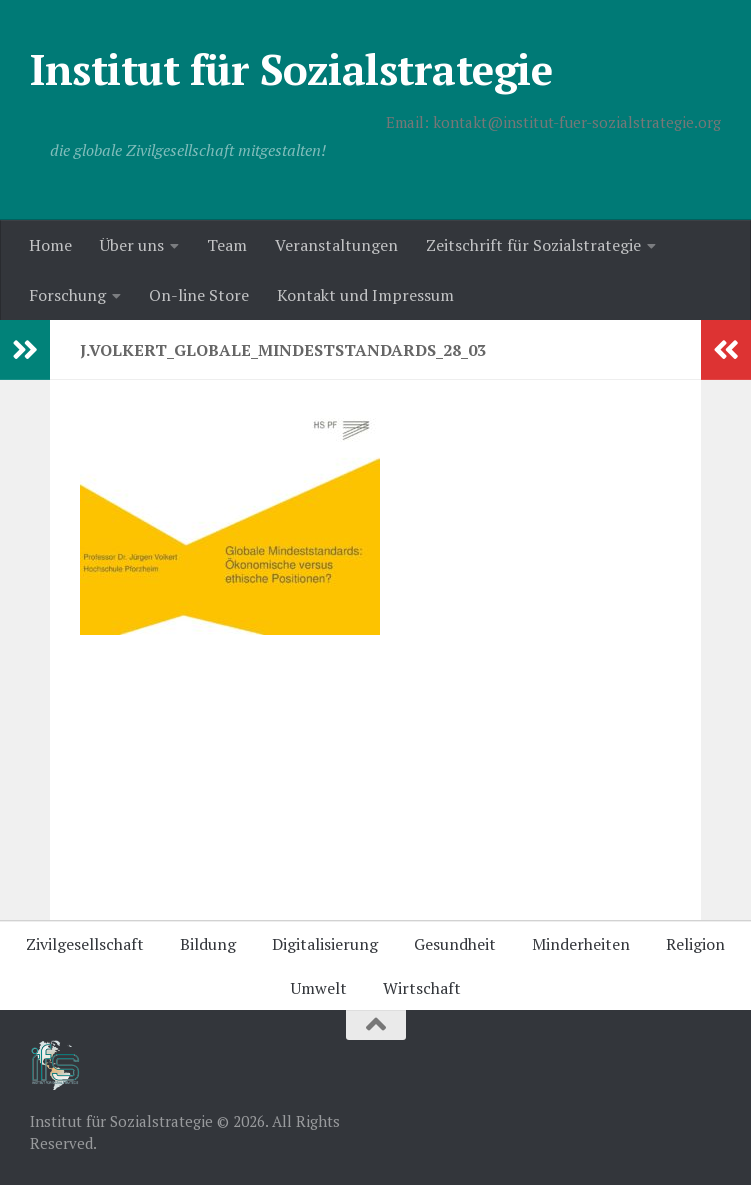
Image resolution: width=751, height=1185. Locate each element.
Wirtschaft (422, 988)
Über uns (132, 245)
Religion (695, 944)
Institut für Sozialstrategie (291, 69)
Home (50, 245)
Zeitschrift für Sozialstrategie (533, 245)
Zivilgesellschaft (85, 944)
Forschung (67, 295)
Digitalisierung (325, 944)
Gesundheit (455, 944)
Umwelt (319, 988)
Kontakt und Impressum (365, 295)
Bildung (208, 944)
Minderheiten (581, 944)
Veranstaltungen (336, 245)
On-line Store (199, 295)
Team (227, 245)
